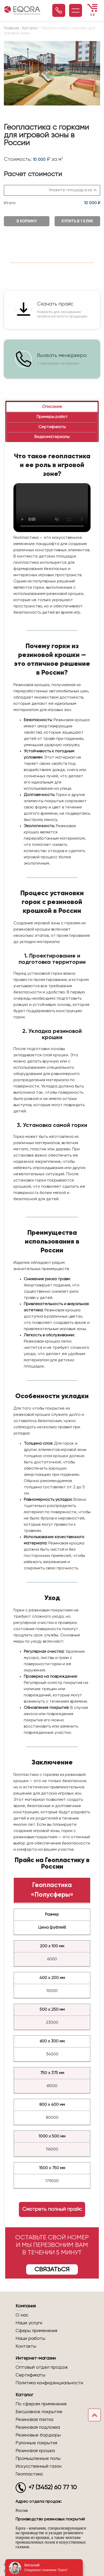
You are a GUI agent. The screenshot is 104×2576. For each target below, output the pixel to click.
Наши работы (30, 2338)
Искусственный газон (39, 2466)
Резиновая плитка (34, 2419)
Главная (11, 28)
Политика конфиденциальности (49, 2383)
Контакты (26, 2346)
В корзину (27, 221)
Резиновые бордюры (38, 2435)
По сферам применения (41, 2404)
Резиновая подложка (38, 2427)
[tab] (52, 407)
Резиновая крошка (35, 2450)
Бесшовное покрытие (39, 2411)
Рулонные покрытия (36, 2443)
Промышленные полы (38, 2458)
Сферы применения (36, 2330)
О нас (22, 2315)
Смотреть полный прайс (52, 2209)
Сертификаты (30, 2375)
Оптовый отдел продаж (42, 2367)
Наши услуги (29, 2323)
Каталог (30, 28)
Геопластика (29, 2474)
